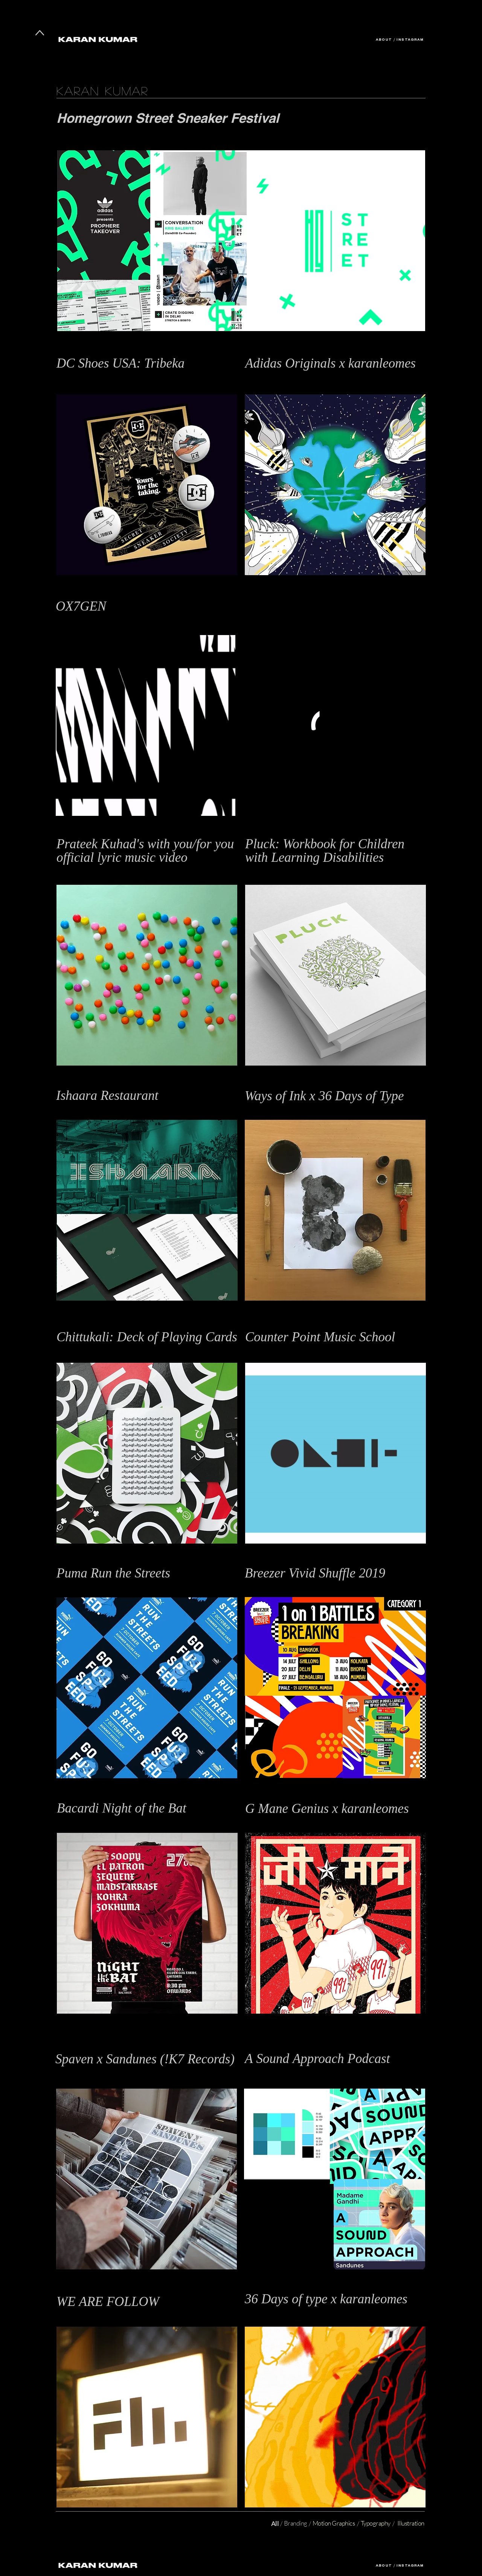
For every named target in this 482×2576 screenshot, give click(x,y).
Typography (260, 1108)
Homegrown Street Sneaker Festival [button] (169, 118)
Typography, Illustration (274, 2311)
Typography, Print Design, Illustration (102, 1108)
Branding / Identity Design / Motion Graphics (301, 2077)
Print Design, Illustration (275, 382)
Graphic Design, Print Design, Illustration (296, 873)
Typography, (71, 2077)
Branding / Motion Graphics (280, 1351)
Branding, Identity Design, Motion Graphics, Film (117, 2314)
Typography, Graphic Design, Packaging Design (115, 1351)
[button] (335, 240)
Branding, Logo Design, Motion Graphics (106, 623)
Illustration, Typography (86, 1821)
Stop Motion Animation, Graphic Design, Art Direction (123, 873)
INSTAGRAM (410, 39)
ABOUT (384, 39)
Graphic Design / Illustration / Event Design (110, 1586)
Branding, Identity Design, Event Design (106, 138)
